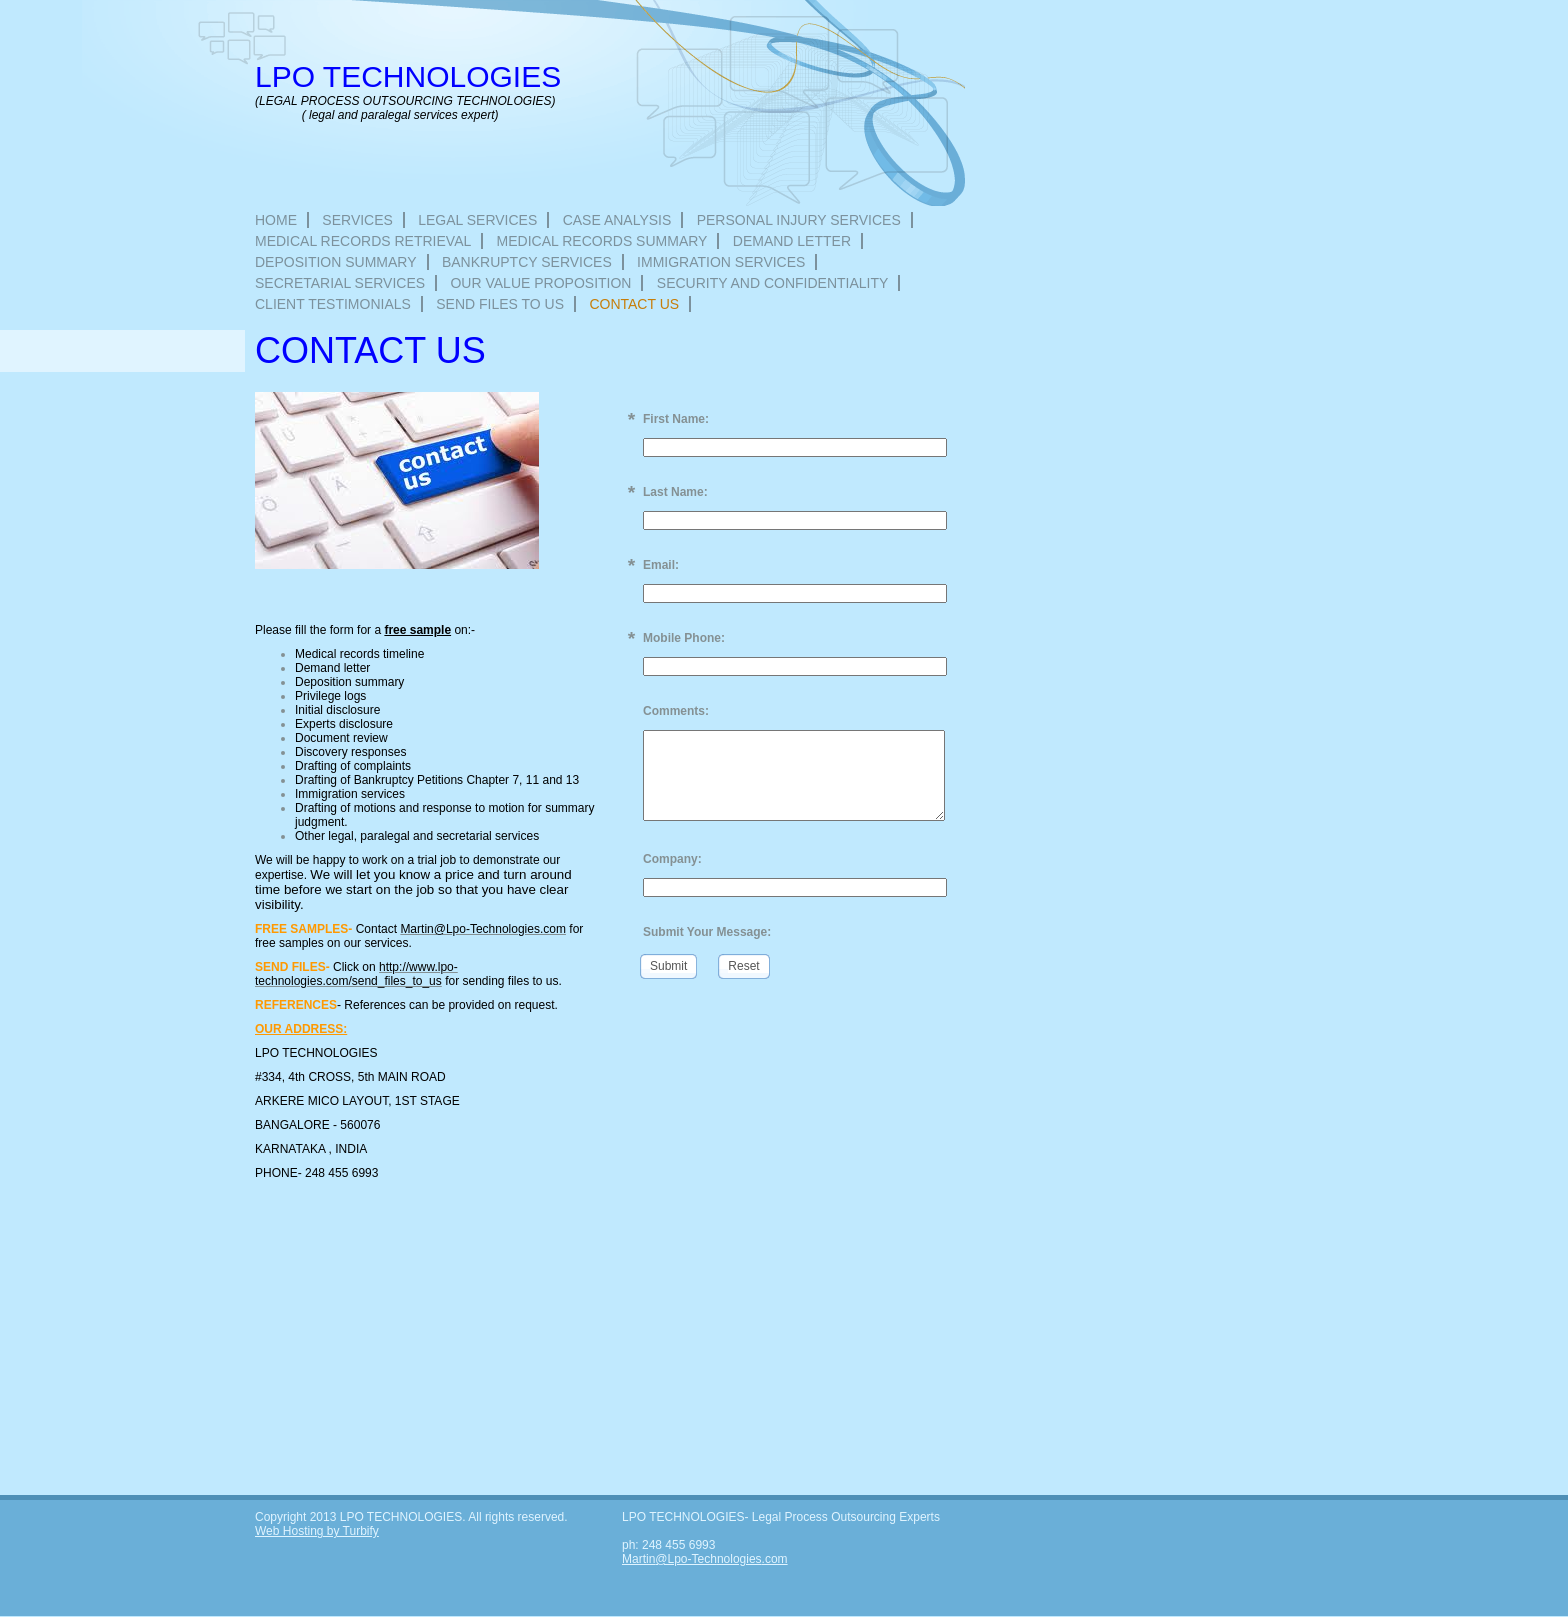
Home (276, 220)
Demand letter (792, 241)
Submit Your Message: (707, 932)
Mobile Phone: (684, 638)
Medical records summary (602, 241)
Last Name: (675, 492)
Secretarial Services (340, 283)
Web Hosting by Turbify (317, 1531)
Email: (661, 565)
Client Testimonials (333, 304)
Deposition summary (336, 262)
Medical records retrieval (363, 241)
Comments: (676, 711)
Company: (672, 859)
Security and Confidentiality (773, 283)
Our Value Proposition (540, 283)
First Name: (676, 419)
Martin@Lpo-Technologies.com (705, 1559)
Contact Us (634, 304)
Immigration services (721, 262)
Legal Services (477, 220)
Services (357, 220)
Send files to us (500, 304)
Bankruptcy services (527, 262)
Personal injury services (799, 220)
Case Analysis (617, 220)
